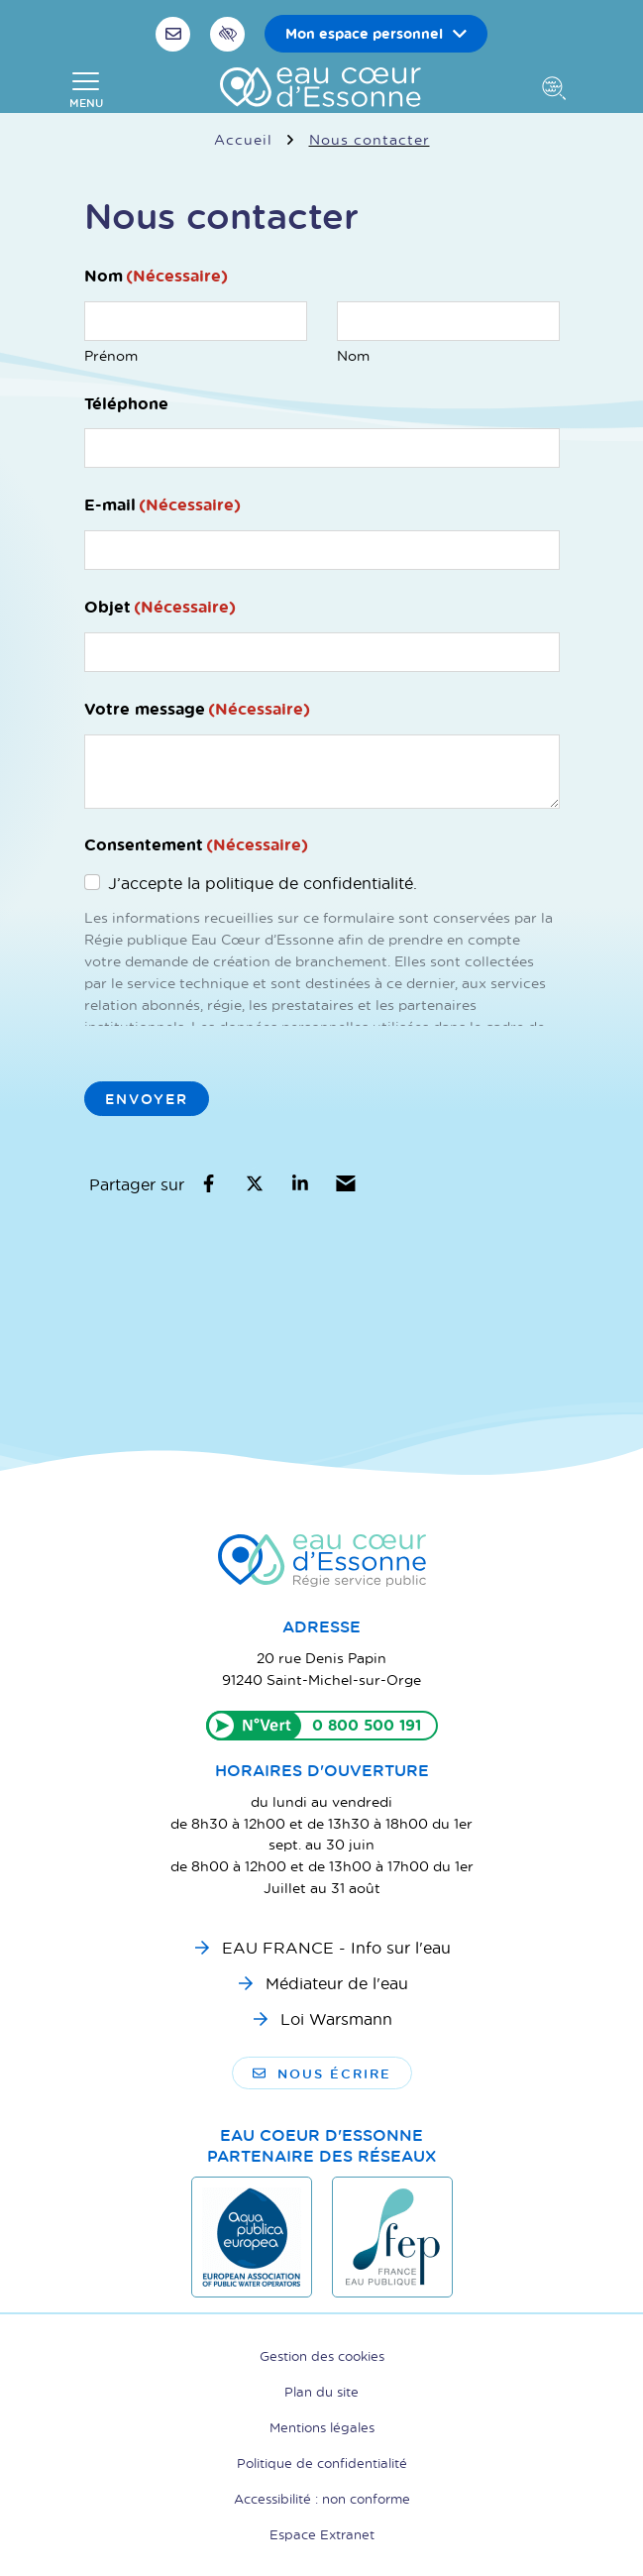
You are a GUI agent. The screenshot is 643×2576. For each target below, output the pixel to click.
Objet (160, 606)
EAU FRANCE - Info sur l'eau (336, 1947)
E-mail (162, 504)
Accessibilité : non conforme (322, 2498)
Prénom (111, 355)
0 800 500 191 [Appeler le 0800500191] (366, 1725)
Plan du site (321, 2391)
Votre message (197, 709)
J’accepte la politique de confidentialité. (262, 882)
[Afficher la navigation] (86, 90)
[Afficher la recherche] (558, 90)
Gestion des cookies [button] (322, 2355)
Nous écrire (322, 2073)
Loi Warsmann (336, 2018)
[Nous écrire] (175, 34)
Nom (353, 355)
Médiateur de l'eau (337, 1982)
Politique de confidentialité (322, 2462)
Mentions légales (322, 2426)
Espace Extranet (322, 2533)
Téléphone (126, 403)
